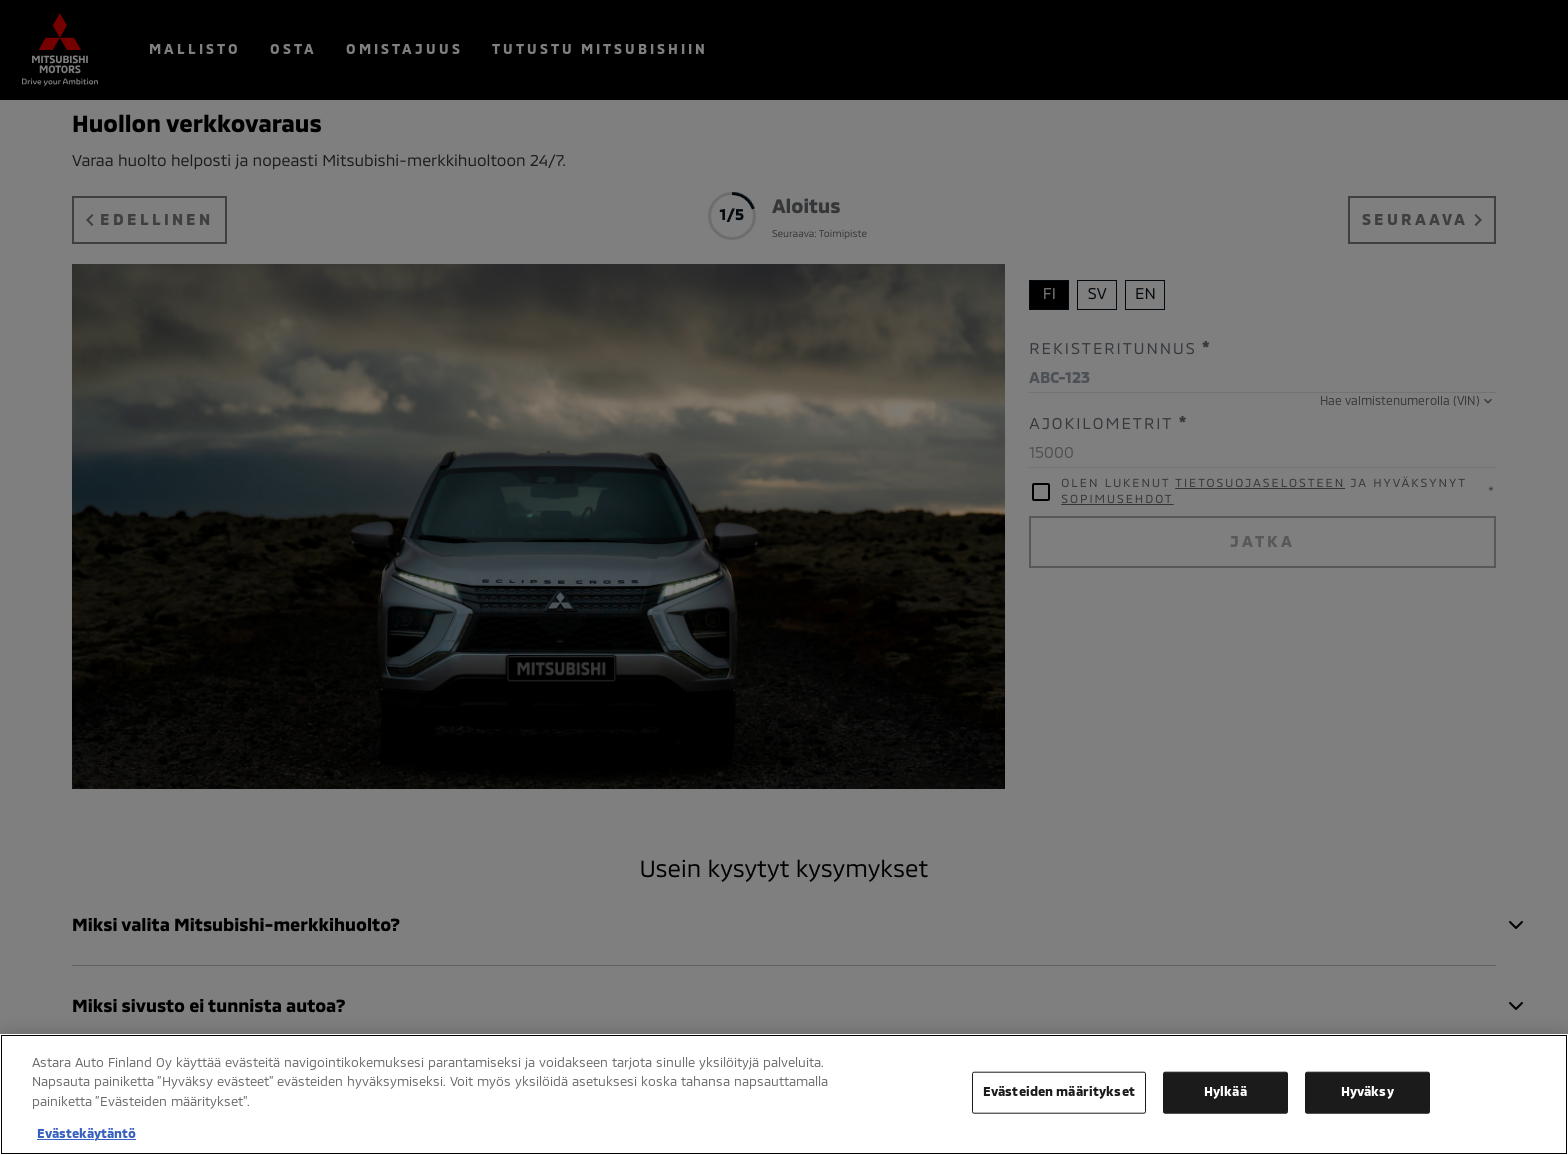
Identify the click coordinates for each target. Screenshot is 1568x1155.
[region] (784, 1094)
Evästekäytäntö (86, 1134)
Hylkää (1225, 1092)
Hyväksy (1367, 1092)
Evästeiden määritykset (1059, 1092)
